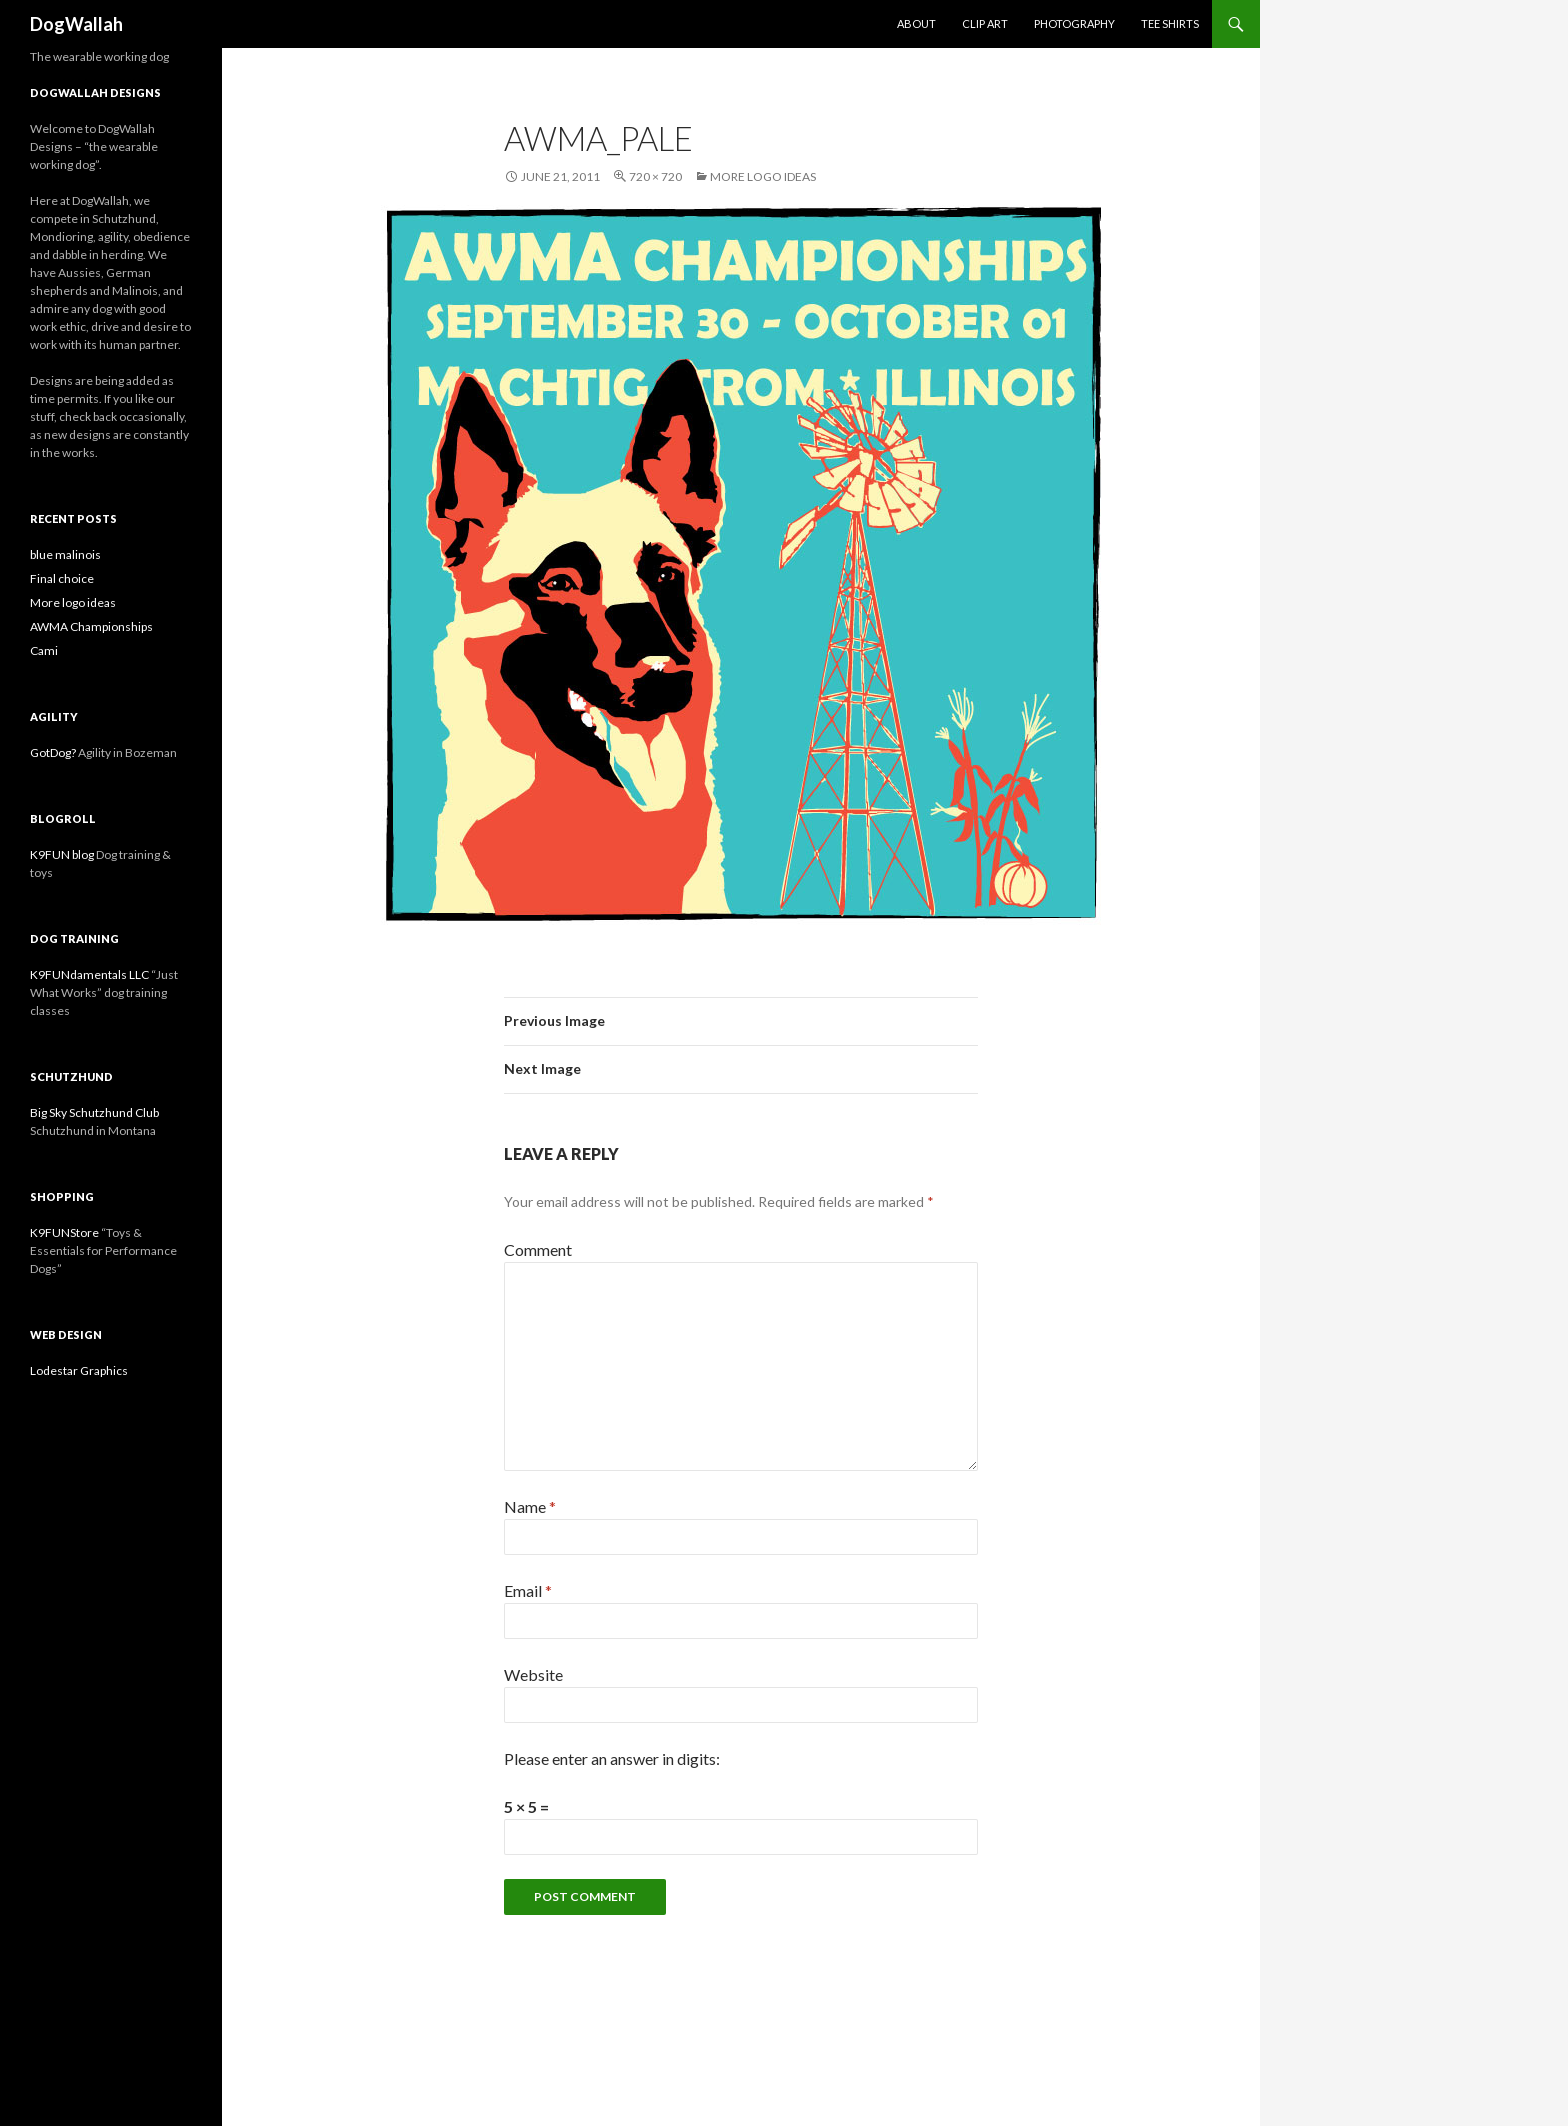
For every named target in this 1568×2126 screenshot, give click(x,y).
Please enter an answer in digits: (612, 1758)
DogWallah (76, 24)
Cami (44, 650)
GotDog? (53, 752)
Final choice (62, 578)
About (916, 23)
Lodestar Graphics (79, 1370)
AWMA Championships (91, 626)
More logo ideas (763, 176)
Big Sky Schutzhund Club (94, 1112)
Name (530, 1506)
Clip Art (985, 23)
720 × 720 (655, 176)
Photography (1074, 23)
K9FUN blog (62, 854)
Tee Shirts (1170, 23)
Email (528, 1590)
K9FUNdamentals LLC (89, 974)
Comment (538, 1249)
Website (533, 1674)
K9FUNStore (64, 1232)
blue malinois (65, 554)
